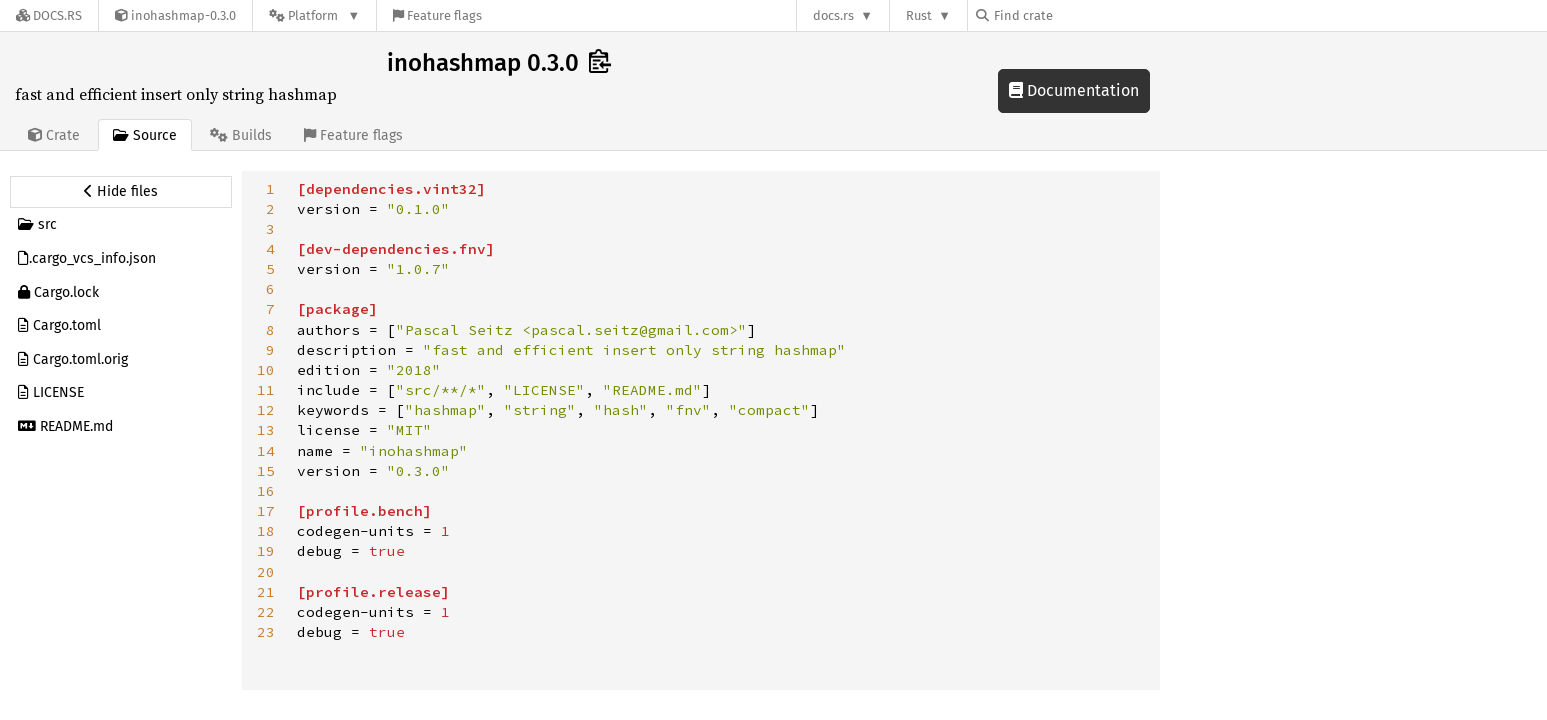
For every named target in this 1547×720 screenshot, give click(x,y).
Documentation (1074, 90)
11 (266, 390)
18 (266, 531)
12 (266, 410)
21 (266, 592)
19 (266, 551)
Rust (919, 15)
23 (266, 632)
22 (266, 612)
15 (266, 471)
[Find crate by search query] (1076, 15)
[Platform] (314, 15)
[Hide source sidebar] (121, 192)
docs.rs (833, 15)
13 (266, 430)
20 (266, 572)
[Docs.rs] (49, 15)
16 (266, 491)
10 (266, 370)
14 (266, 451)
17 (266, 511)
